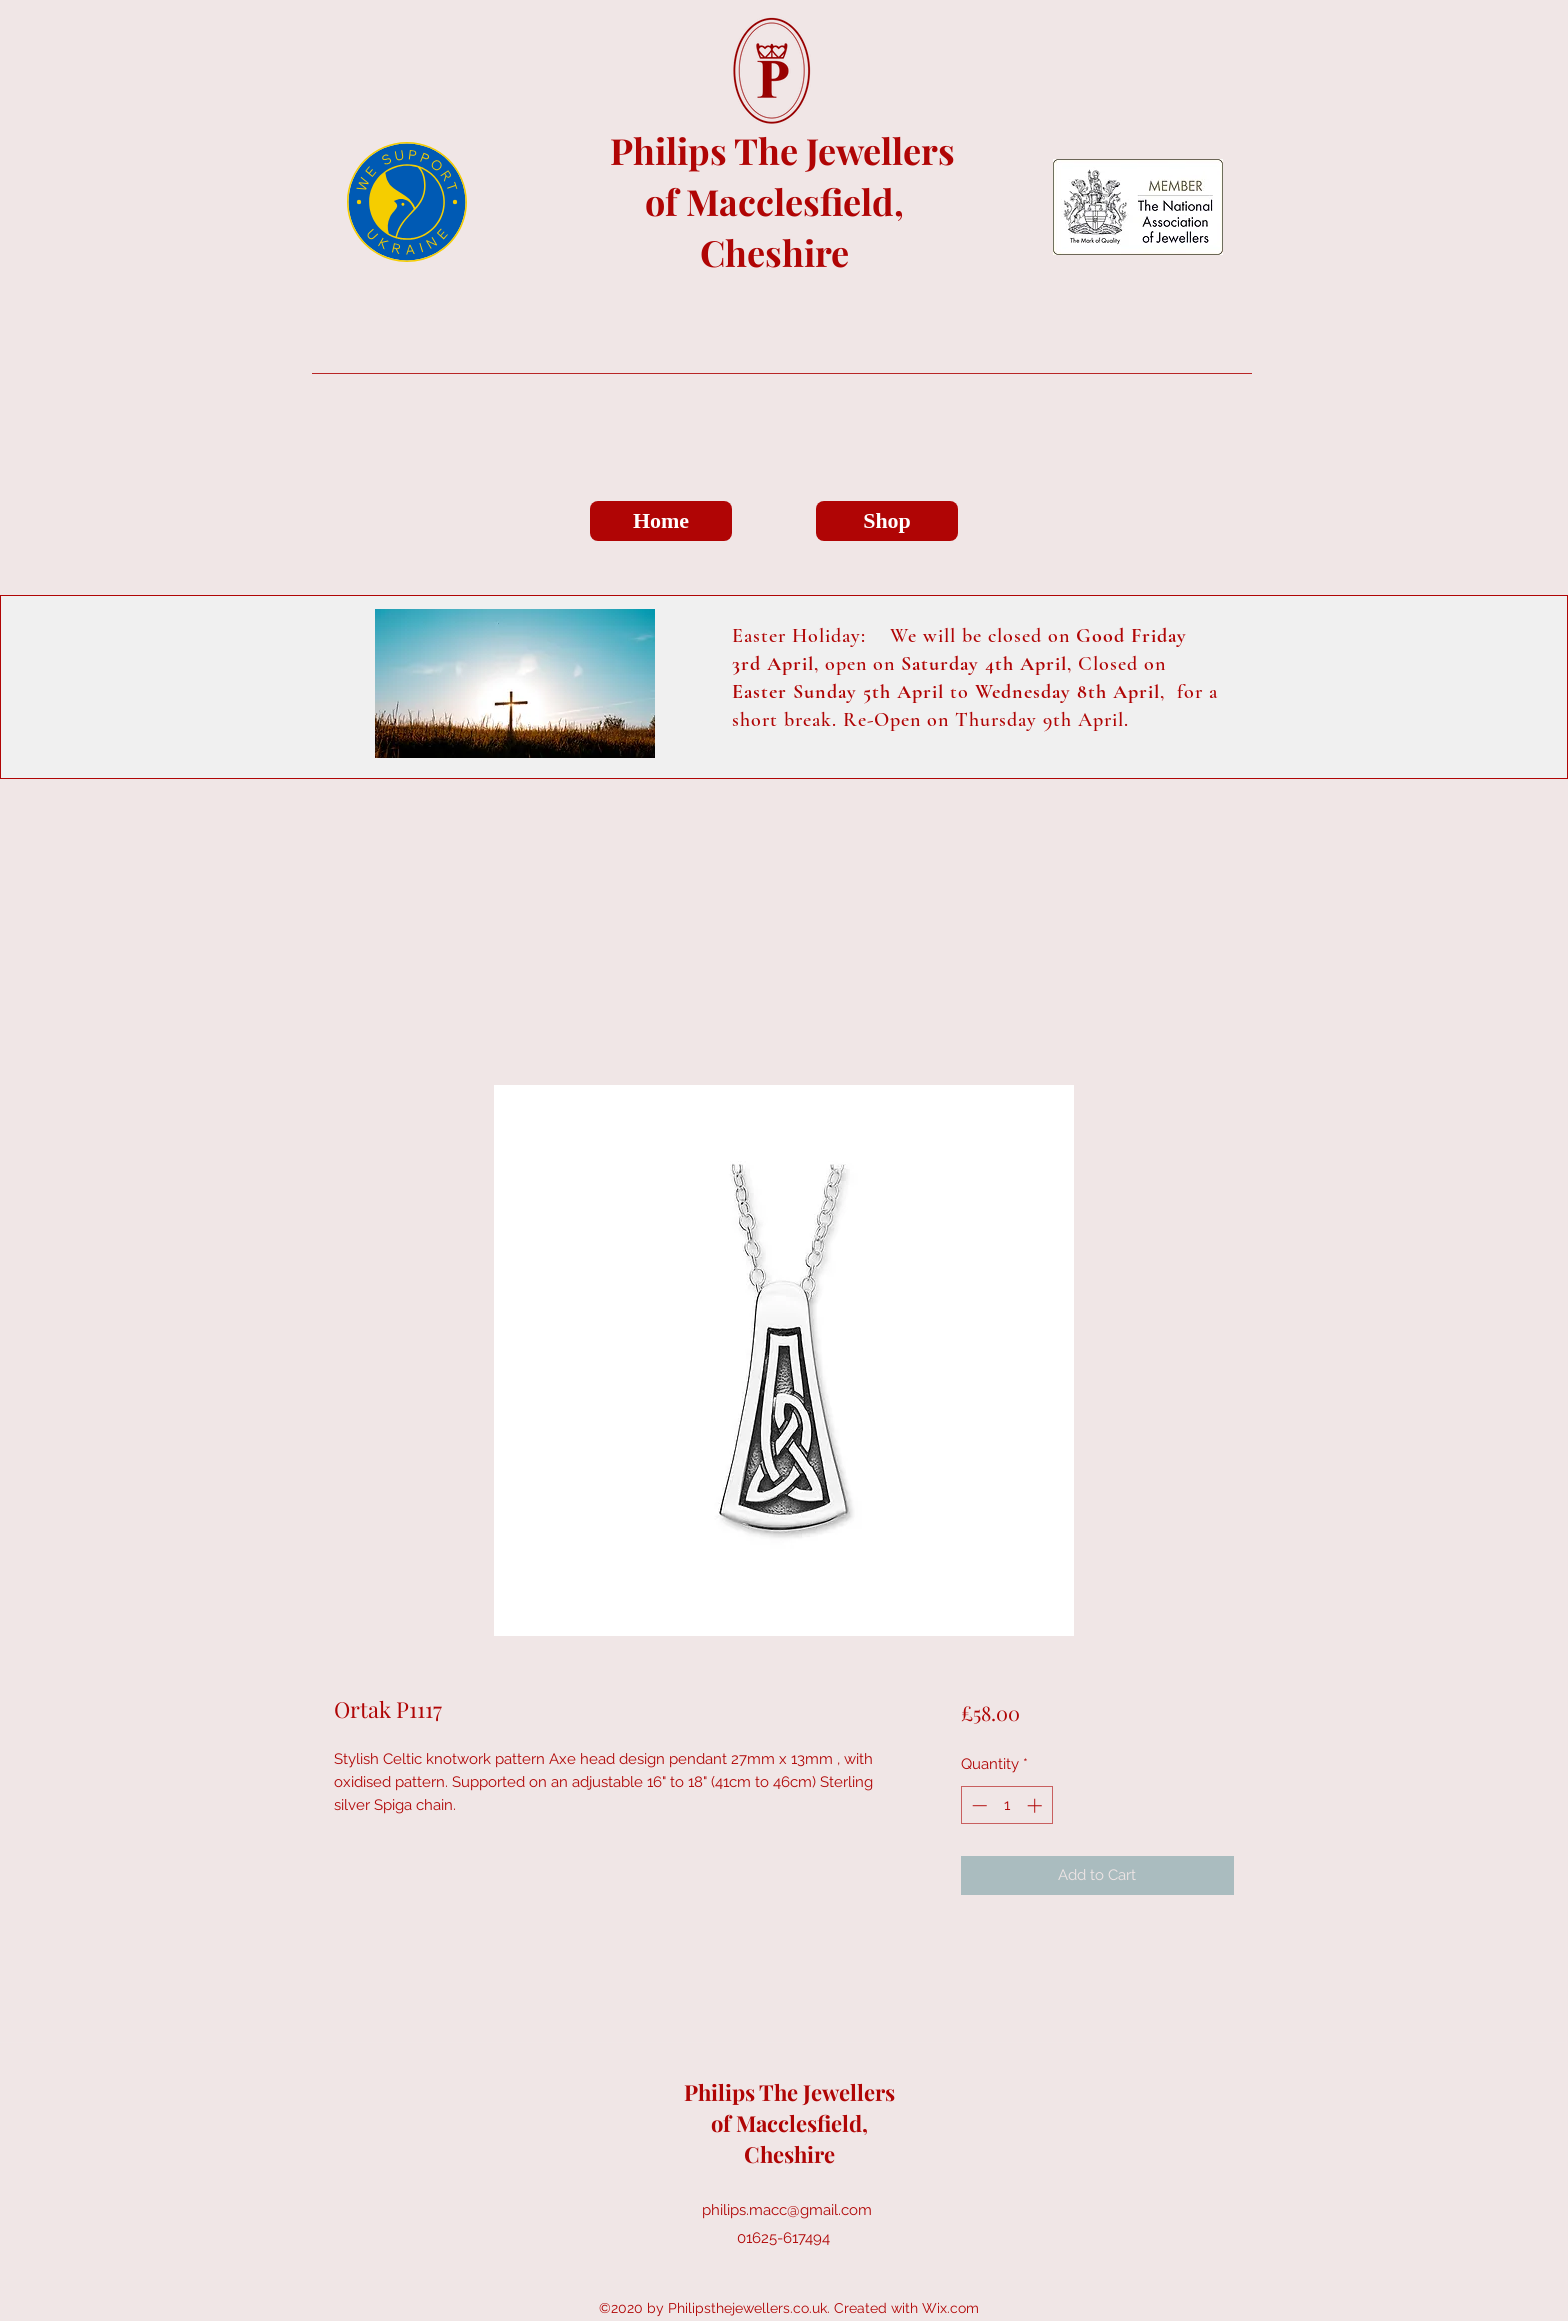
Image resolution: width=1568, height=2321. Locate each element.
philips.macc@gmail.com (787, 2210)
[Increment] (1036, 1805)
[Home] (661, 521)
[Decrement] (977, 1805)
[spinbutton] (1006, 1805)
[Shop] (887, 521)
